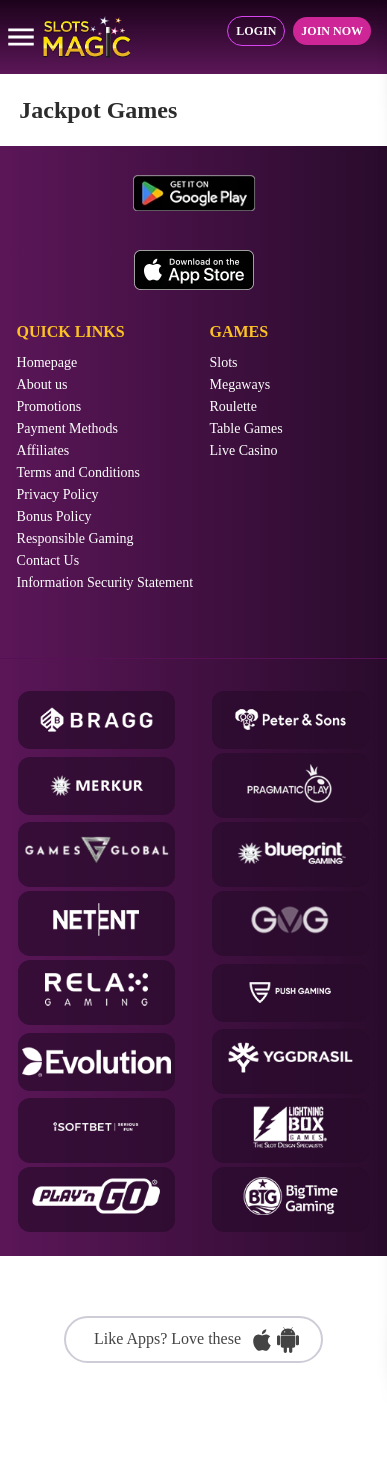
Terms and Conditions (78, 473)
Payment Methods (68, 429)
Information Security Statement (105, 583)
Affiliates (43, 451)
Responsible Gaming (75, 539)
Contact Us (48, 561)
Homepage (47, 363)
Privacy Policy (58, 495)
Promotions (49, 407)
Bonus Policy (54, 517)
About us (42, 385)
